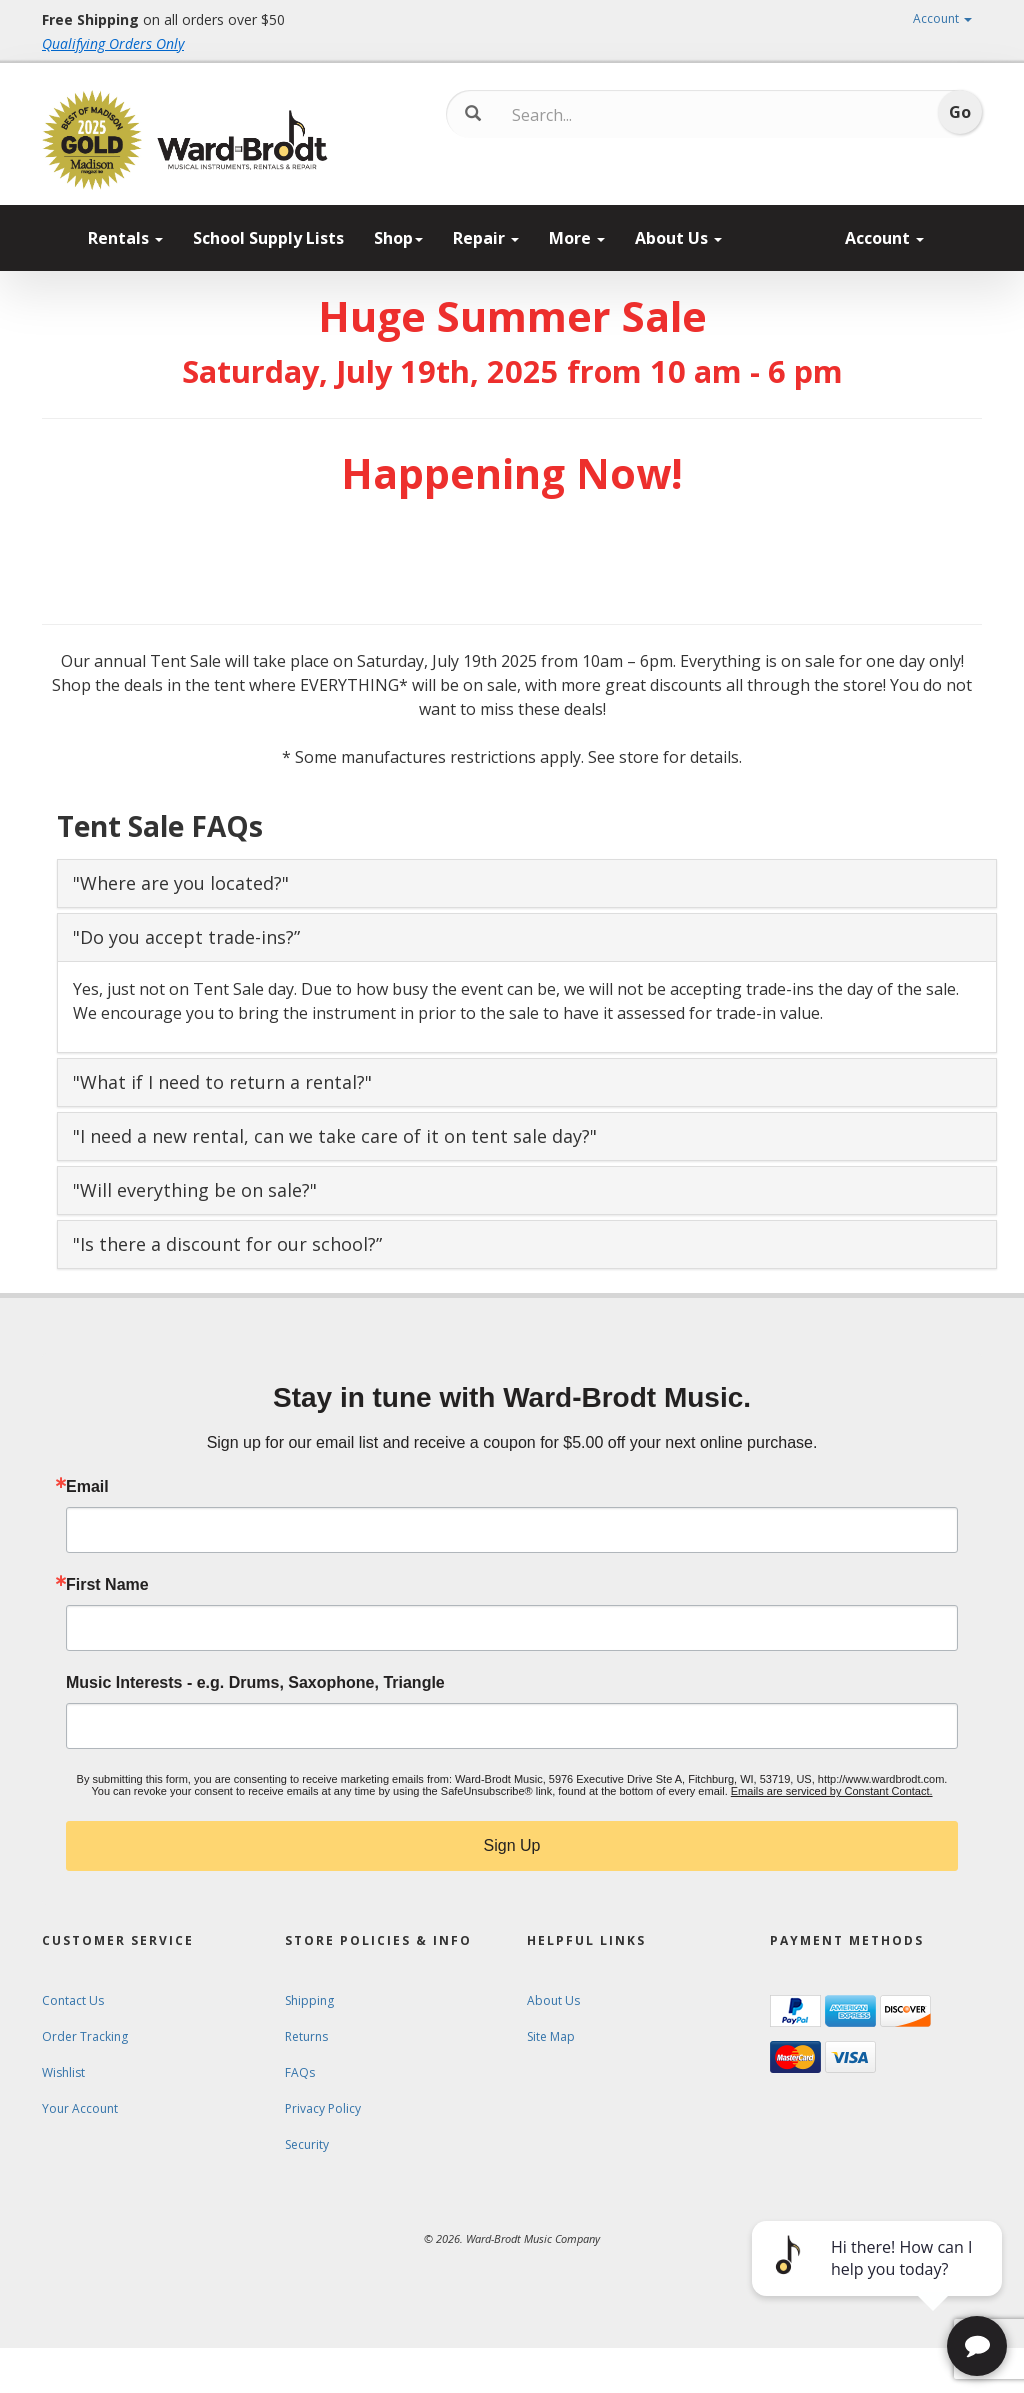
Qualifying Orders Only (113, 43)
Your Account (80, 2108)
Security (307, 2144)
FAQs (300, 2072)
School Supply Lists (268, 238)
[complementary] (879, 2283)
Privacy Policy (323, 2108)
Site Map (551, 2036)
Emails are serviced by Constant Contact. (832, 1791)
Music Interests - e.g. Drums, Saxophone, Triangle (255, 1683)
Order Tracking (85, 2036)
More (577, 238)
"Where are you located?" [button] (181, 883)
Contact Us (73, 2000)
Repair (486, 238)
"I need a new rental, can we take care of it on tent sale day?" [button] (335, 1136)
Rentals (125, 238)
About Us (678, 238)
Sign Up (512, 1845)
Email (87, 1487)
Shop (398, 238)
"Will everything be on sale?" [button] (195, 1190)
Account (942, 18)
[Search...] (595, 115)
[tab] (527, 883)
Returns (306, 2036)
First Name (107, 1585)
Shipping (309, 2000)
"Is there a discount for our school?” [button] (227, 1244)
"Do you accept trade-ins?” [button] (186, 937)
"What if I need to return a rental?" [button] (222, 1082)
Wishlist (63, 2072)
